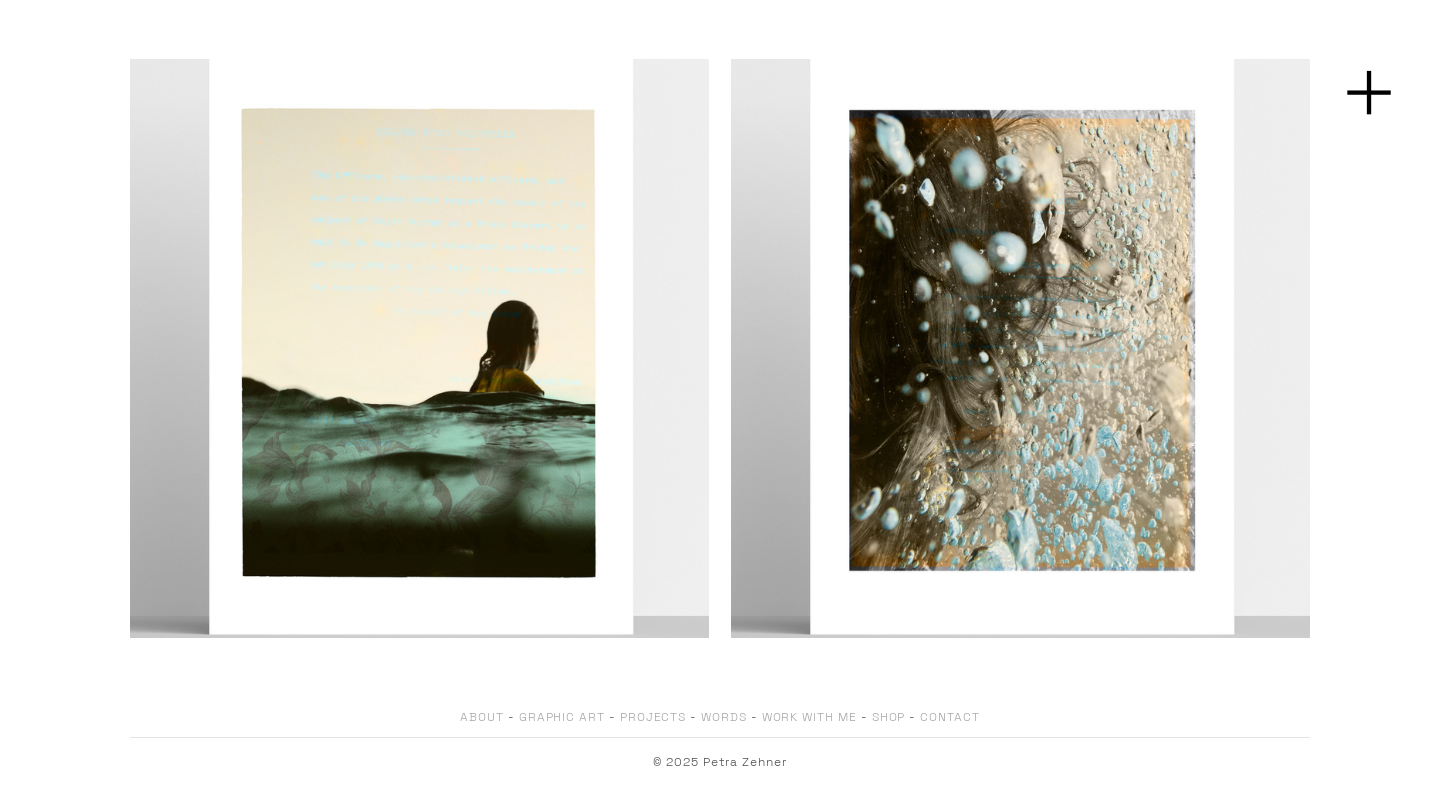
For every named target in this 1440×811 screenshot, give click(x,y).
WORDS (724, 717)
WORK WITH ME (809, 717)
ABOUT (482, 717)
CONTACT (950, 717)
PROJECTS (653, 717)
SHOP (889, 717)
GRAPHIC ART (562, 717)
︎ (1369, 94)
